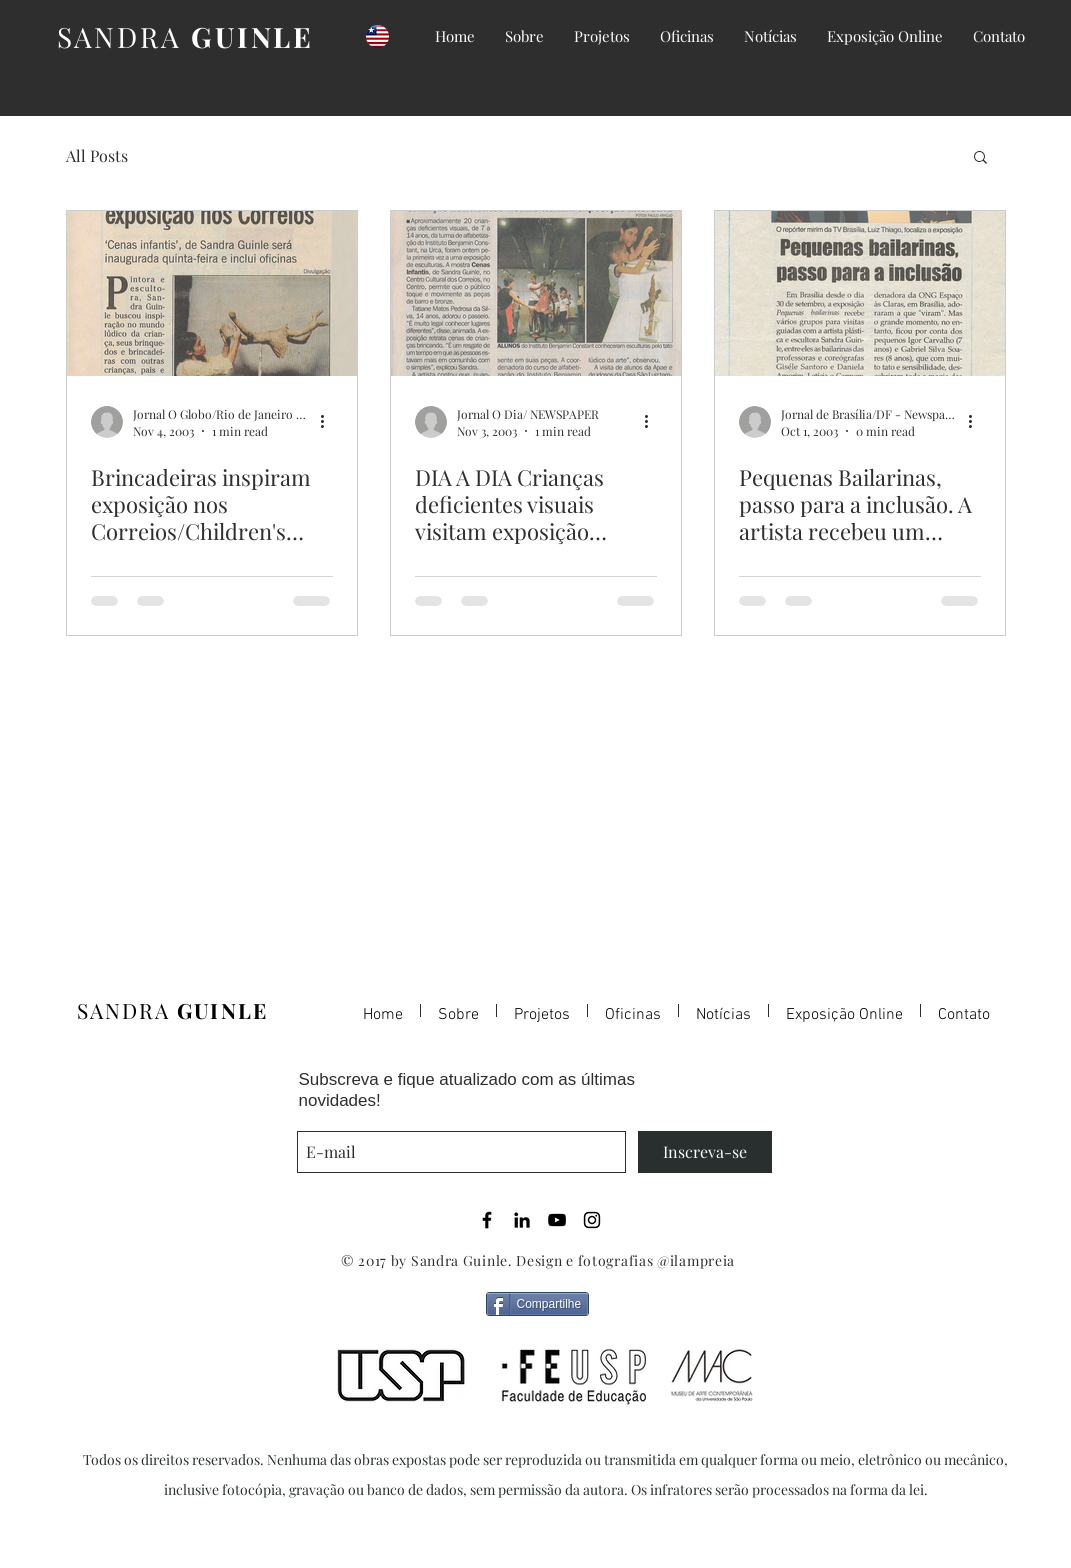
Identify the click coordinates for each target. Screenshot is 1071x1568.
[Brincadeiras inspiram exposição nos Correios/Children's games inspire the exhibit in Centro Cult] (212, 293)
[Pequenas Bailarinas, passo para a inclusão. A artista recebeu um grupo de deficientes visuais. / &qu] (860, 293)
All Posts (97, 155)
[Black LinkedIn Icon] (522, 1220)
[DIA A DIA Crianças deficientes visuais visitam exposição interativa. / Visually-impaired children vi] (536, 293)
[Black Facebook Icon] (487, 1220)
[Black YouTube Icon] (557, 1220)
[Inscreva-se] (705, 1152)
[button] (980, 158)
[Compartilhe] (538, 1304)
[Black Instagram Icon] (592, 1220)
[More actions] (330, 422)
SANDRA (185, 36)
